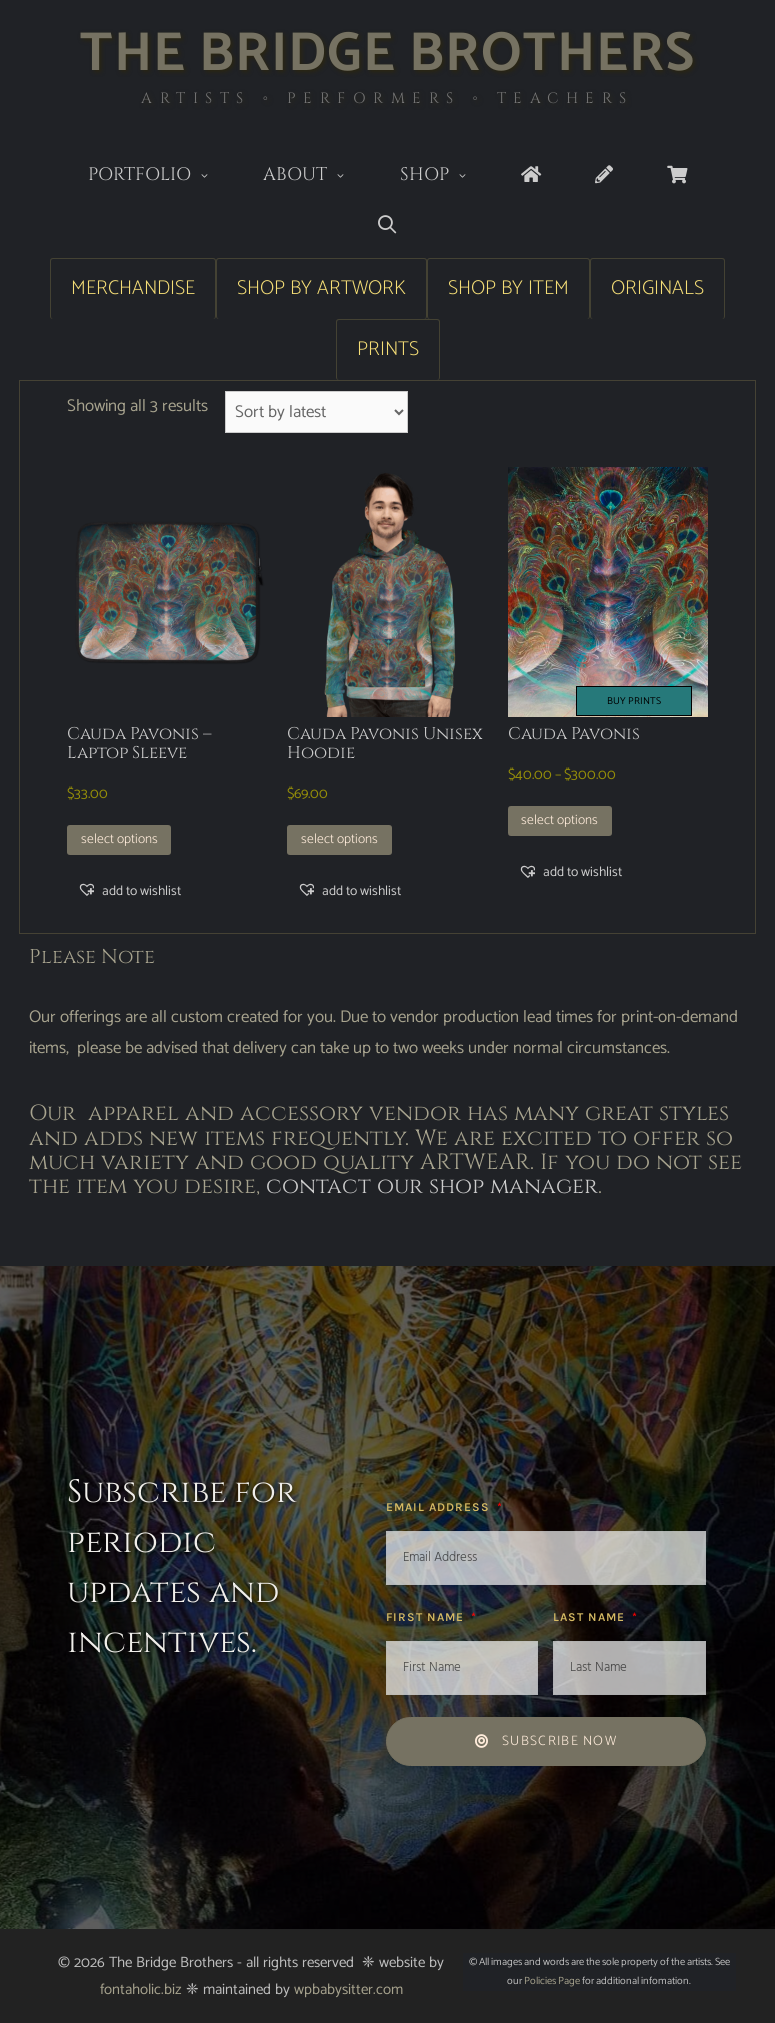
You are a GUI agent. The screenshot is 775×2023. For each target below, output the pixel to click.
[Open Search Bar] (387, 225)
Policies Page (552, 1981)
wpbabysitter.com (348, 1989)
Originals (657, 288)
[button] (129, 891)
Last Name (591, 1617)
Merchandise (133, 288)
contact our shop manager (432, 1186)
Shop (447, 176)
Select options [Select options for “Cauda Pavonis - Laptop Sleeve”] (119, 839)
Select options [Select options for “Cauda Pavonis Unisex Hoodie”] (339, 839)
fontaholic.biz (141, 1989)
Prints (388, 349)
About (318, 176)
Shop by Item (508, 288)
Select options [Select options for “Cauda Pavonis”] (559, 820)
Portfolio (162, 176)
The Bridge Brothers (387, 54)
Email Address (440, 1507)
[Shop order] (316, 412)
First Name (427, 1617)
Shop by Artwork (321, 288)
